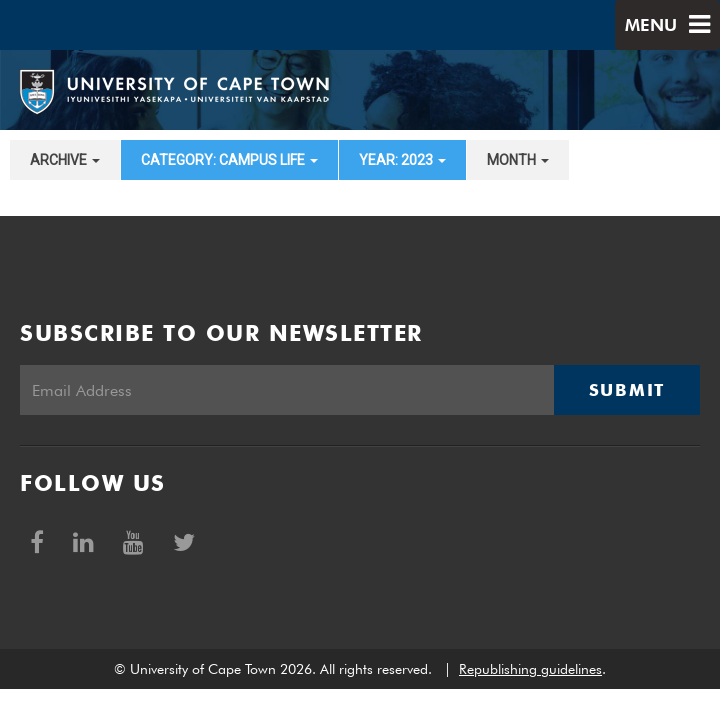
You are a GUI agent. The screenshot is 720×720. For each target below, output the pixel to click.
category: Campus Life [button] (229, 160)
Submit (627, 390)
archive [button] (65, 160)
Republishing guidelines (530, 669)
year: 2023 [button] (402, 160)
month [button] (518, 160)
